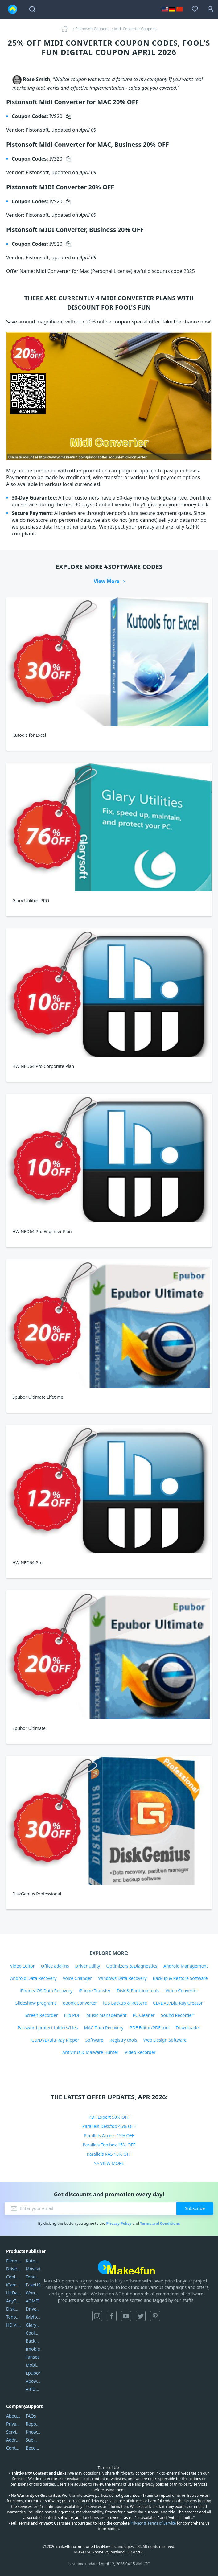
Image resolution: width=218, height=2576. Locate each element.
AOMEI (32, 2301)
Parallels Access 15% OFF (109, 2135)
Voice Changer (77, 1978)
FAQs (31, 2416)
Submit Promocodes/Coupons (33, 2440)
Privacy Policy (118, 2223)
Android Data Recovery (33, 1978)
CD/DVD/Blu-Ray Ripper (55, 2040)
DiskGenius (13, 2309)
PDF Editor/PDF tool (149, 2028)
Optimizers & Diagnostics (131, 1966)
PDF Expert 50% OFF (109, 2117)
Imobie (33, 2349)
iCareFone (13, 2285)
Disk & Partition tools (138, 1991)
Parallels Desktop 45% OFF (109, 2126)
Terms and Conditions (160, 2223)
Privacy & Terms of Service (153, 2523)
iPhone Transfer (95, 1991)
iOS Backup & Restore (125, 2003)
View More (107, 581)
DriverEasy (13, 2269)
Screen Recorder (41, 2015)
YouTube (126, 2316)
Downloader (188, 2028)
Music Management (106, 2015)
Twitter (141, 2316)
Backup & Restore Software (180, 1978)
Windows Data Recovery (122, 1978)
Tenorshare (33, 2277)
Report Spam (33, 2424)
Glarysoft (33, 2325)
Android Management (185, 1966)
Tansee (33, 2357)
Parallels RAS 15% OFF (109, 2154)
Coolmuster (13, 2277)
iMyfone (33, 2317)
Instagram (97, 2316)
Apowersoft (33, 2381)
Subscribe (195, 2208)
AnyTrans (13, 2301)
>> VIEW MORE (109, 2163)
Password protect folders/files (48, 2028)
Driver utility (87, 1966)
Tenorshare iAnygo (13, 2317)
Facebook (112, 2316)
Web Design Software (165, 2040)
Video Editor (22, 1966)
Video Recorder (140, 2052)
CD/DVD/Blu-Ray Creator (178, 2003)
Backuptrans (33, 2341)
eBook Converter (80, 2003)
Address (13, 2440)
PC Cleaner (144, 2015)
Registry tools (123, 2040)
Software (94, 2040)
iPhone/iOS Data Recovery (46, 1991)
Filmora (13, 2261)
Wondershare (33, 2293)
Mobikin (33, 2365)
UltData (13, 2293)
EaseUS (33, 2285)
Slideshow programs (36, 2003)
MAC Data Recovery (104, 2028)
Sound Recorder (177, 2015)
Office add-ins (55, 1966)
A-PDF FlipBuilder (33, 2389)
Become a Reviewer (33, 2448)
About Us (13, 2416)
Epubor (33, 2373)
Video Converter (182, 1991)
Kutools (33, 2261)
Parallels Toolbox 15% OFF (109, 2145)
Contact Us (13, 2448)
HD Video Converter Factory (13, 2325)
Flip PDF (72, 2015)
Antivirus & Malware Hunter (90, 2052)
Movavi (33, 2269)
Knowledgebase (33, 2432)
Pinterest (155, 2316)
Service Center (13, 2432)
